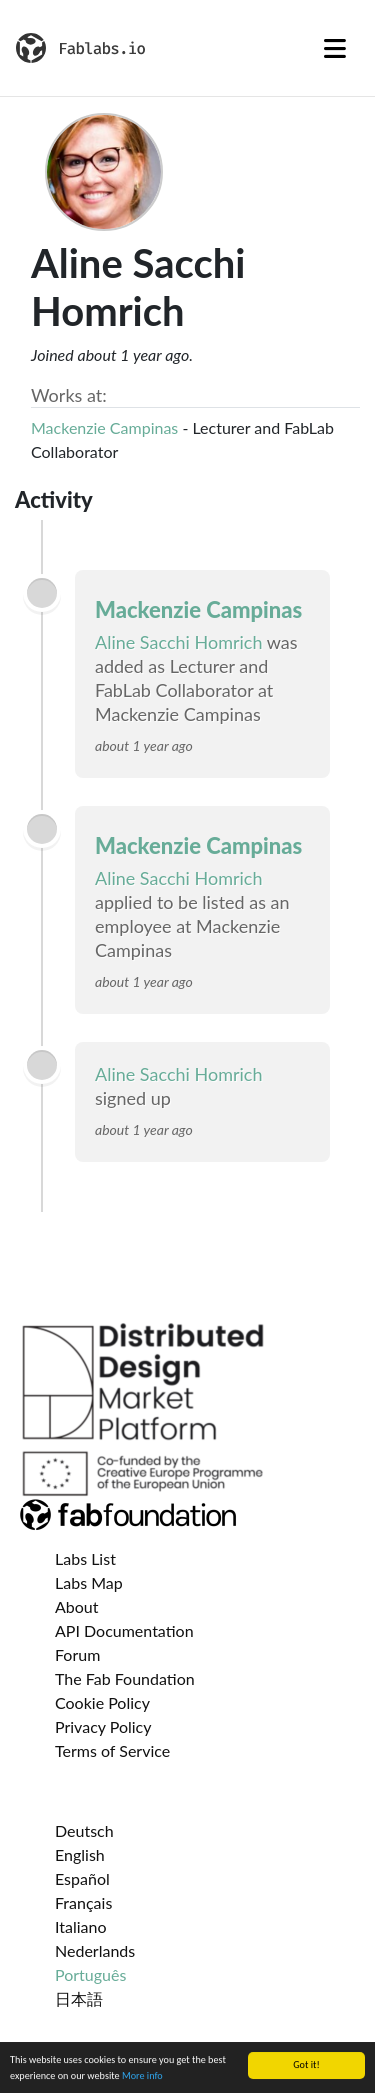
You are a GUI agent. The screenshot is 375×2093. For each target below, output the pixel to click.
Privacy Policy (103, 1726)
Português (90, 1974)
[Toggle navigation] (335, 48)
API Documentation (124, 1630)
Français (83, 1902)
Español (82, 1878)
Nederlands (95, 1950)
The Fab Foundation (125, 1678)
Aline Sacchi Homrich (178, 642)
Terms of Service (112, 1750)
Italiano (81, 1926)
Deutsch (84, 1830)
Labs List (85, 1558)
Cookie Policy (102, 1702)
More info (142, 2076)
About (77, 1606)
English (80, 1854)
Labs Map (89, 1582)
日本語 (79, 1998)
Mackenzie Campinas (104, 427)
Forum (77, 1654)
